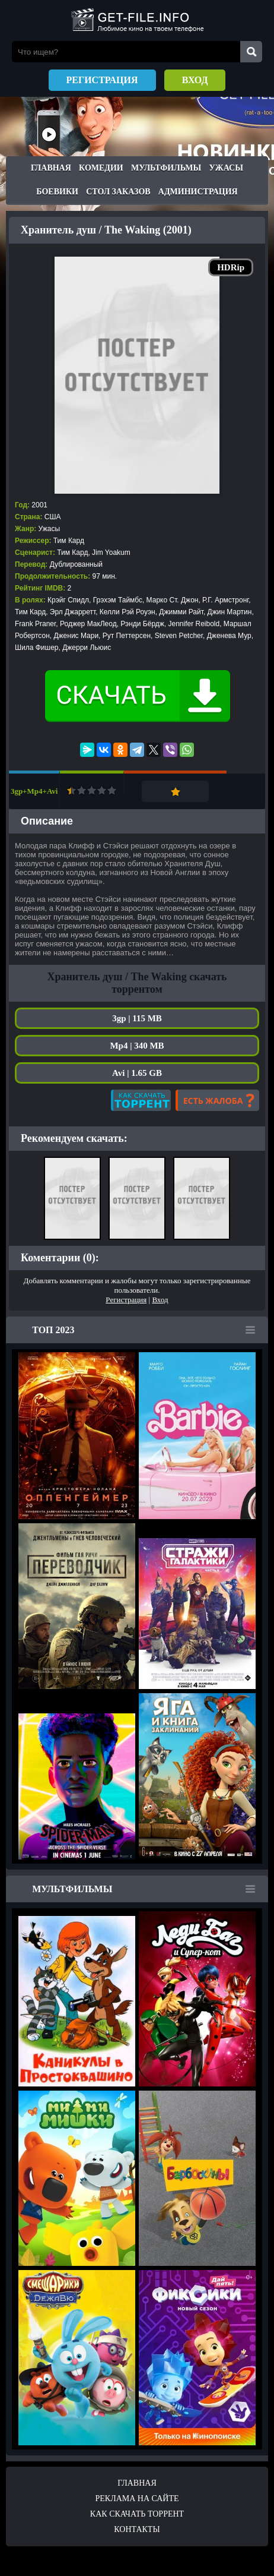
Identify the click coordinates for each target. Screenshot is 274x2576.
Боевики (57, 191)
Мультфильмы (166, 167)
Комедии (101, 167)
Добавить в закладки (175, 791)
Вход (195, 80)
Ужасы (226, 167)
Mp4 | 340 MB (137, 1045)
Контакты (137, 2529)
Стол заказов (118, 191)
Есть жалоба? (217, 1100)
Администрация (198, 191)
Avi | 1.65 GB (137, 1073)
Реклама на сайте (137, 2498)
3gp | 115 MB (137, 1018)
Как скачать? (141, 1100)
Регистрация (102, 80)
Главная (51, 167)
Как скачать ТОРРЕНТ (137, 2513)
